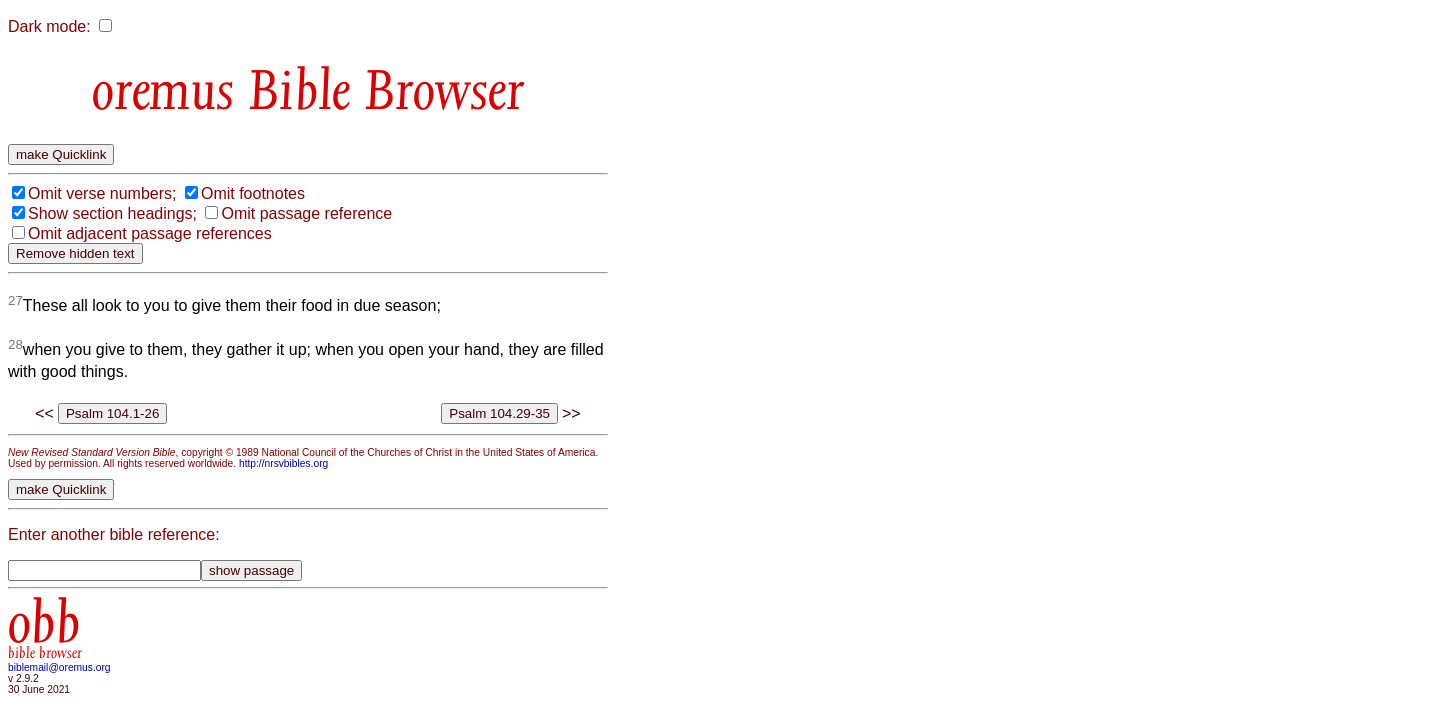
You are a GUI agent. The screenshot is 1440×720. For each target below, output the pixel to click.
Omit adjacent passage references (150, 233)
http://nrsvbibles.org (283, 463)
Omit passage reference (306, 213)
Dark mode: (49, 26)
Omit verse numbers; (102, 193)
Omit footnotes (253, 193)
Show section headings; (112, 213)
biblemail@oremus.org (59, 667)
